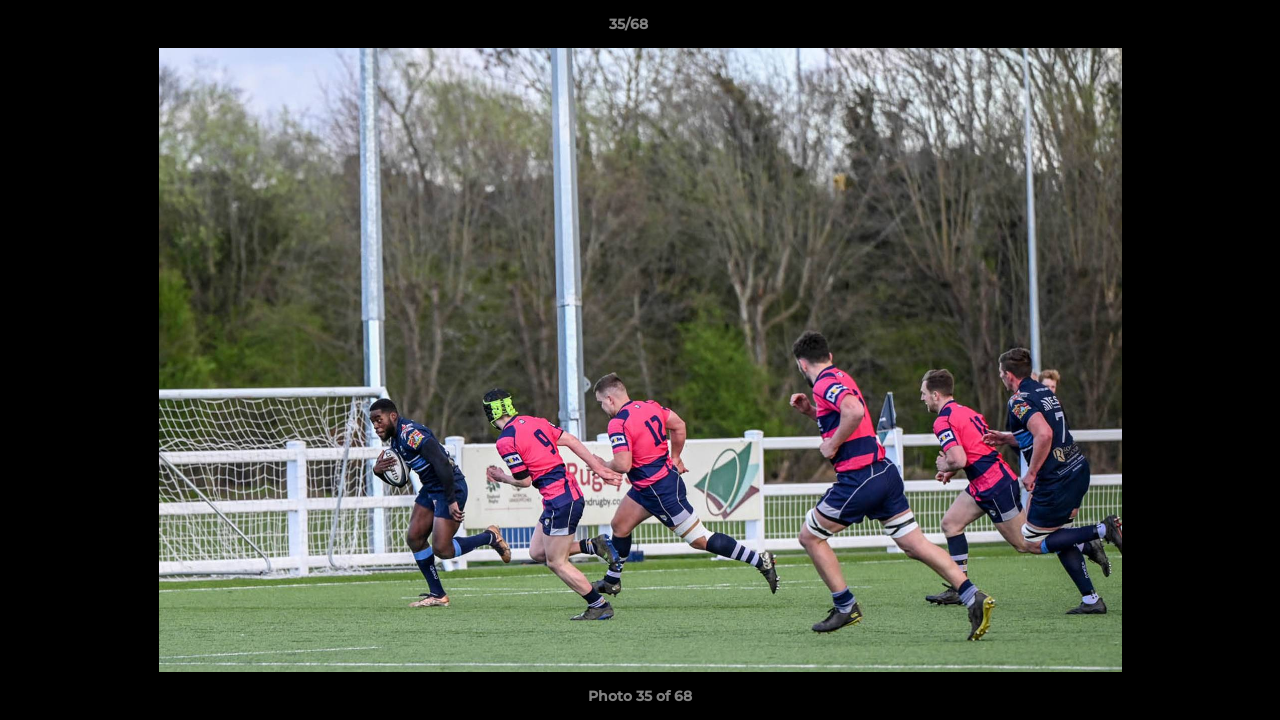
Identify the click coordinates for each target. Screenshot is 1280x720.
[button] (1196, 29)
